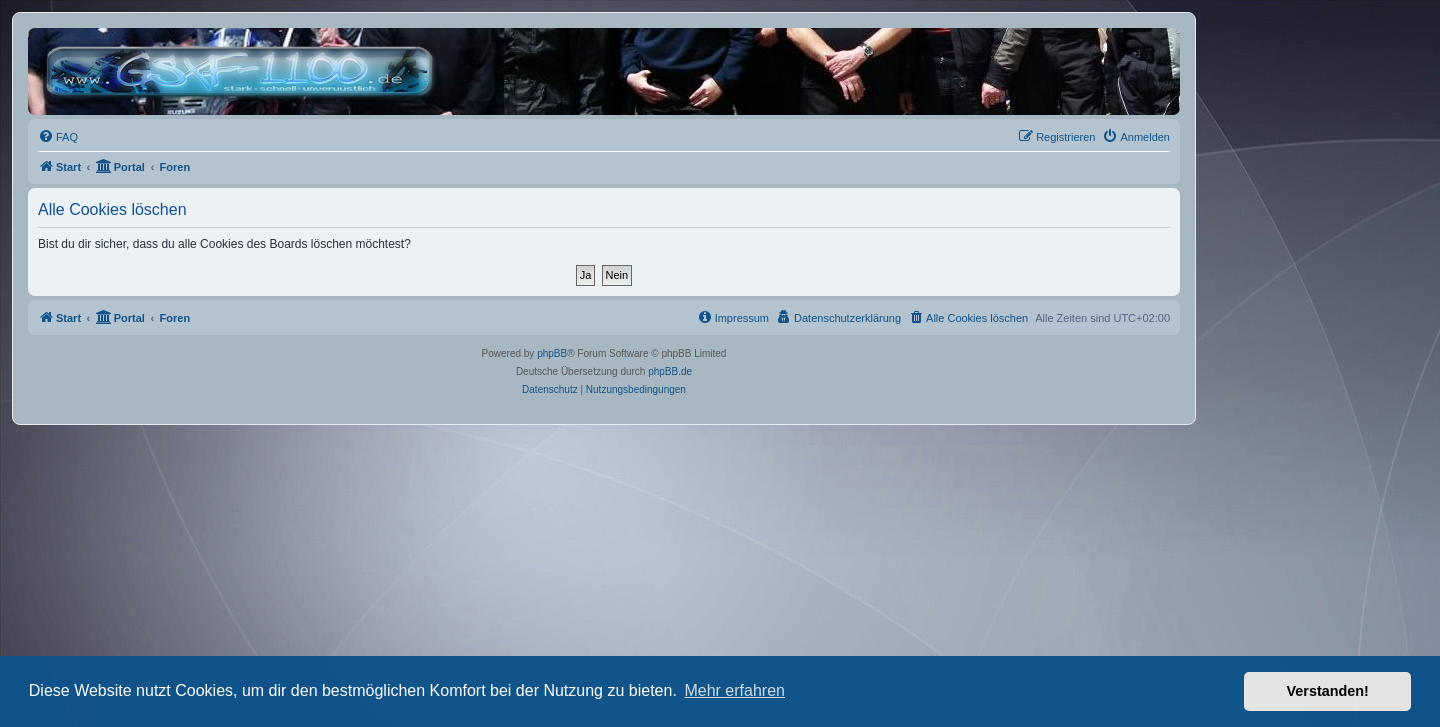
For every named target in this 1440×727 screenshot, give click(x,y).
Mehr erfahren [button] (734, 690)
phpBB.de (670, 371)
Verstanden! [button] (1328, 691)
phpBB (552, 353)
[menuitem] (58, 137)
